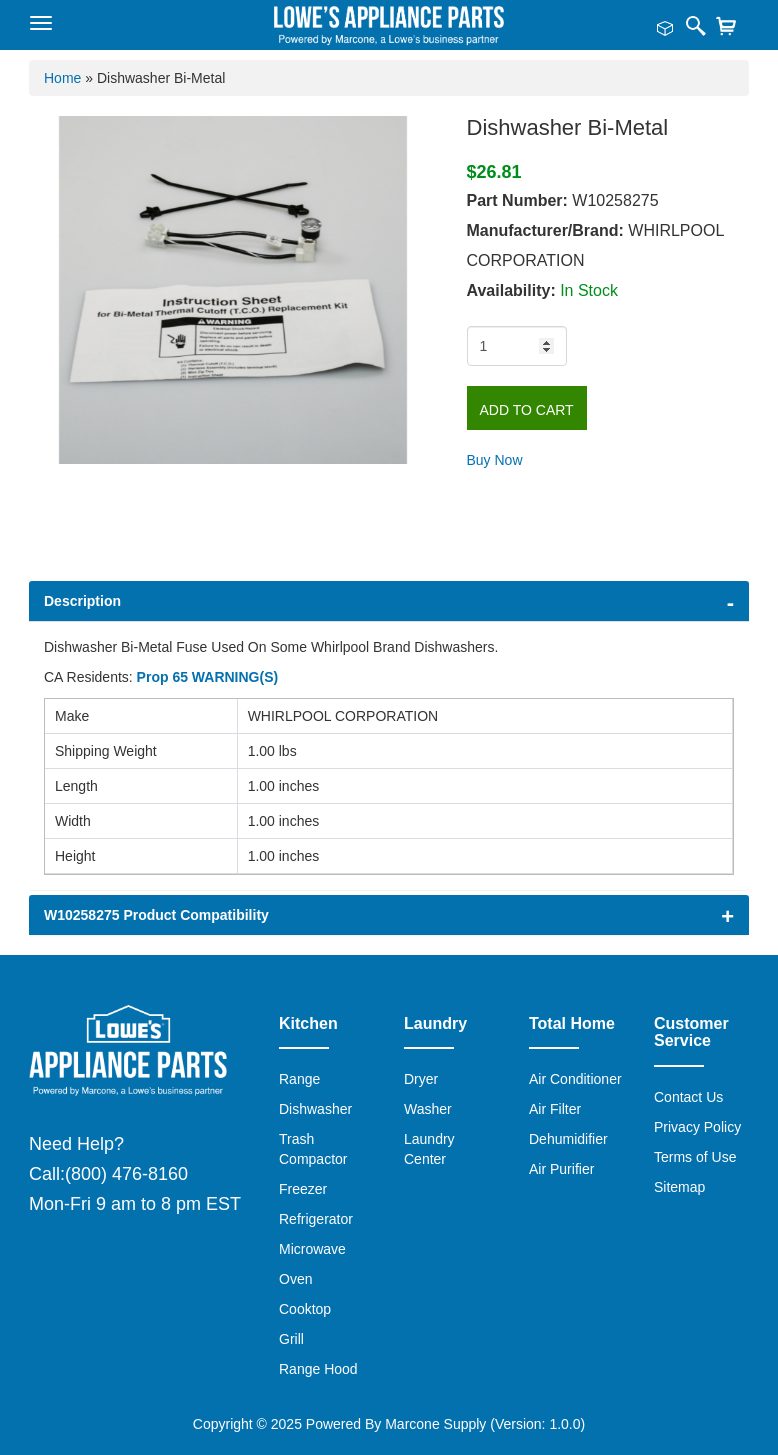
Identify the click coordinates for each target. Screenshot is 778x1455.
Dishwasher (315, 1109)
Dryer (421, 1079)
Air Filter (555, 1109)
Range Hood (318, 1369)
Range (299, 1079)
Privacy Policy (697, 1127)
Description (82, 601)
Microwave (312, 1249)
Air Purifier (561, 1169)
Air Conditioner (575, 1079)
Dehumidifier (568, 1139)
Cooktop (305, 1309)
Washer (428, 1109)
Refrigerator (316, 1219)
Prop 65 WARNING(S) (208, 677)
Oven (295, 1279)
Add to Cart (527, 410)
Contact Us (688, 1097)
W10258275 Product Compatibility (156, 915)
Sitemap (679, 1187)
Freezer (303, 1189)
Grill (291, 1339)
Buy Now (495, 460)
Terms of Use (695, 1157)
